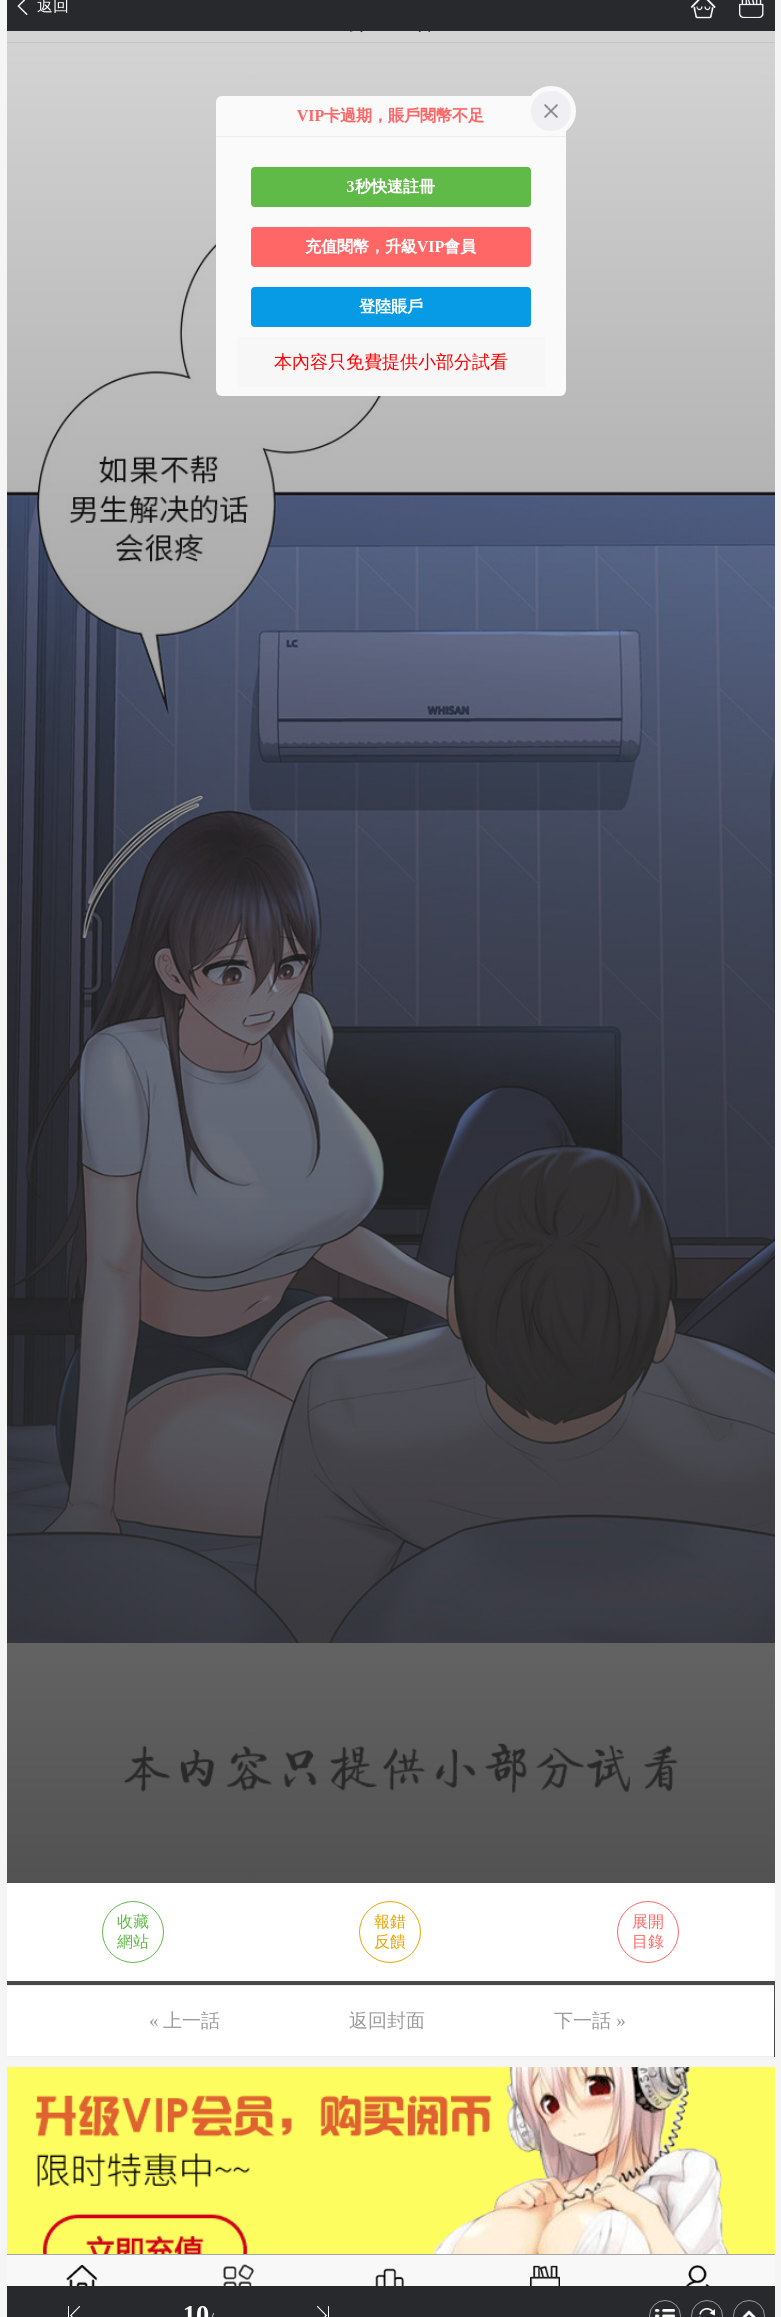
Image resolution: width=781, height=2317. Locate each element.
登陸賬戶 (391, 306)
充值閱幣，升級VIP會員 (391, 246)
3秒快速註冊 (391, 186)
